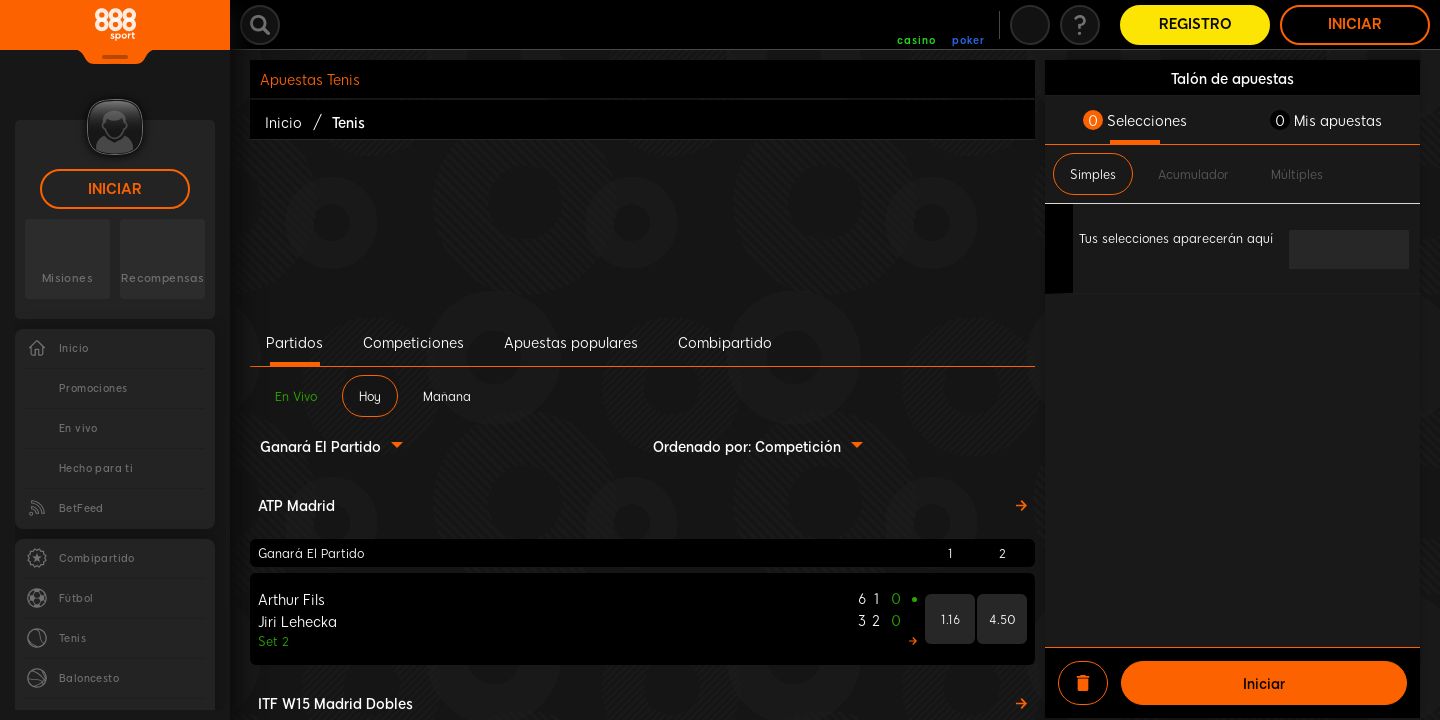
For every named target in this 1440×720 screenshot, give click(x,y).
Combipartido (725, 342)
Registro (1195, 24)
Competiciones (413, 342)
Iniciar (115, 189)
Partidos (294, 342)
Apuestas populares (571, 342)
